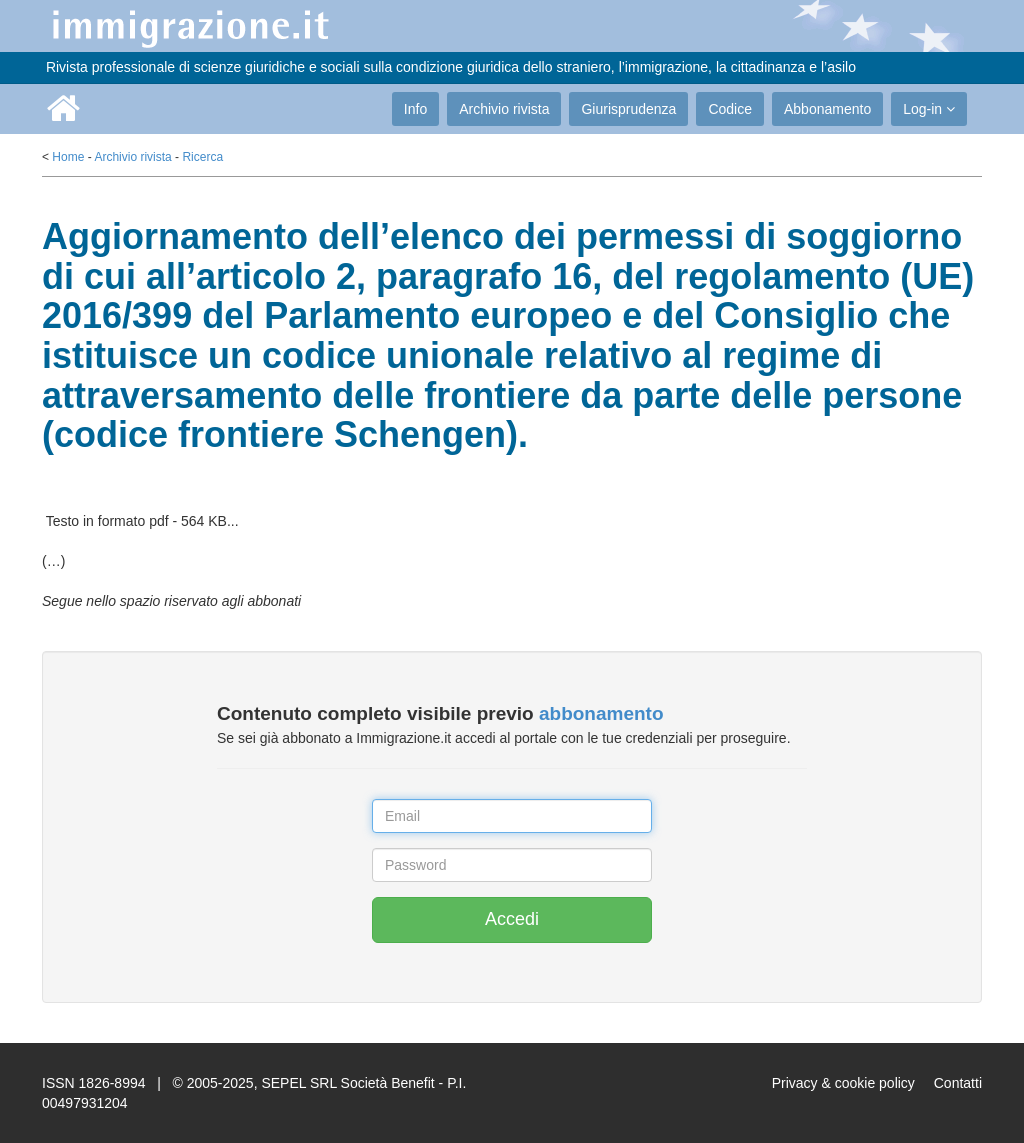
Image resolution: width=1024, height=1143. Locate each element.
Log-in (929, 109)
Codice (730, 109)
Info (415, 109)
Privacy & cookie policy (843, 1083)
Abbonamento (827, 109)
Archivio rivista (504, 109)
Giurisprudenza (628, 109)
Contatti (958, 1083)
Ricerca (202, 157)
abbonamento (601, 713)
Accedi (512, 919)
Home (68, 157)
